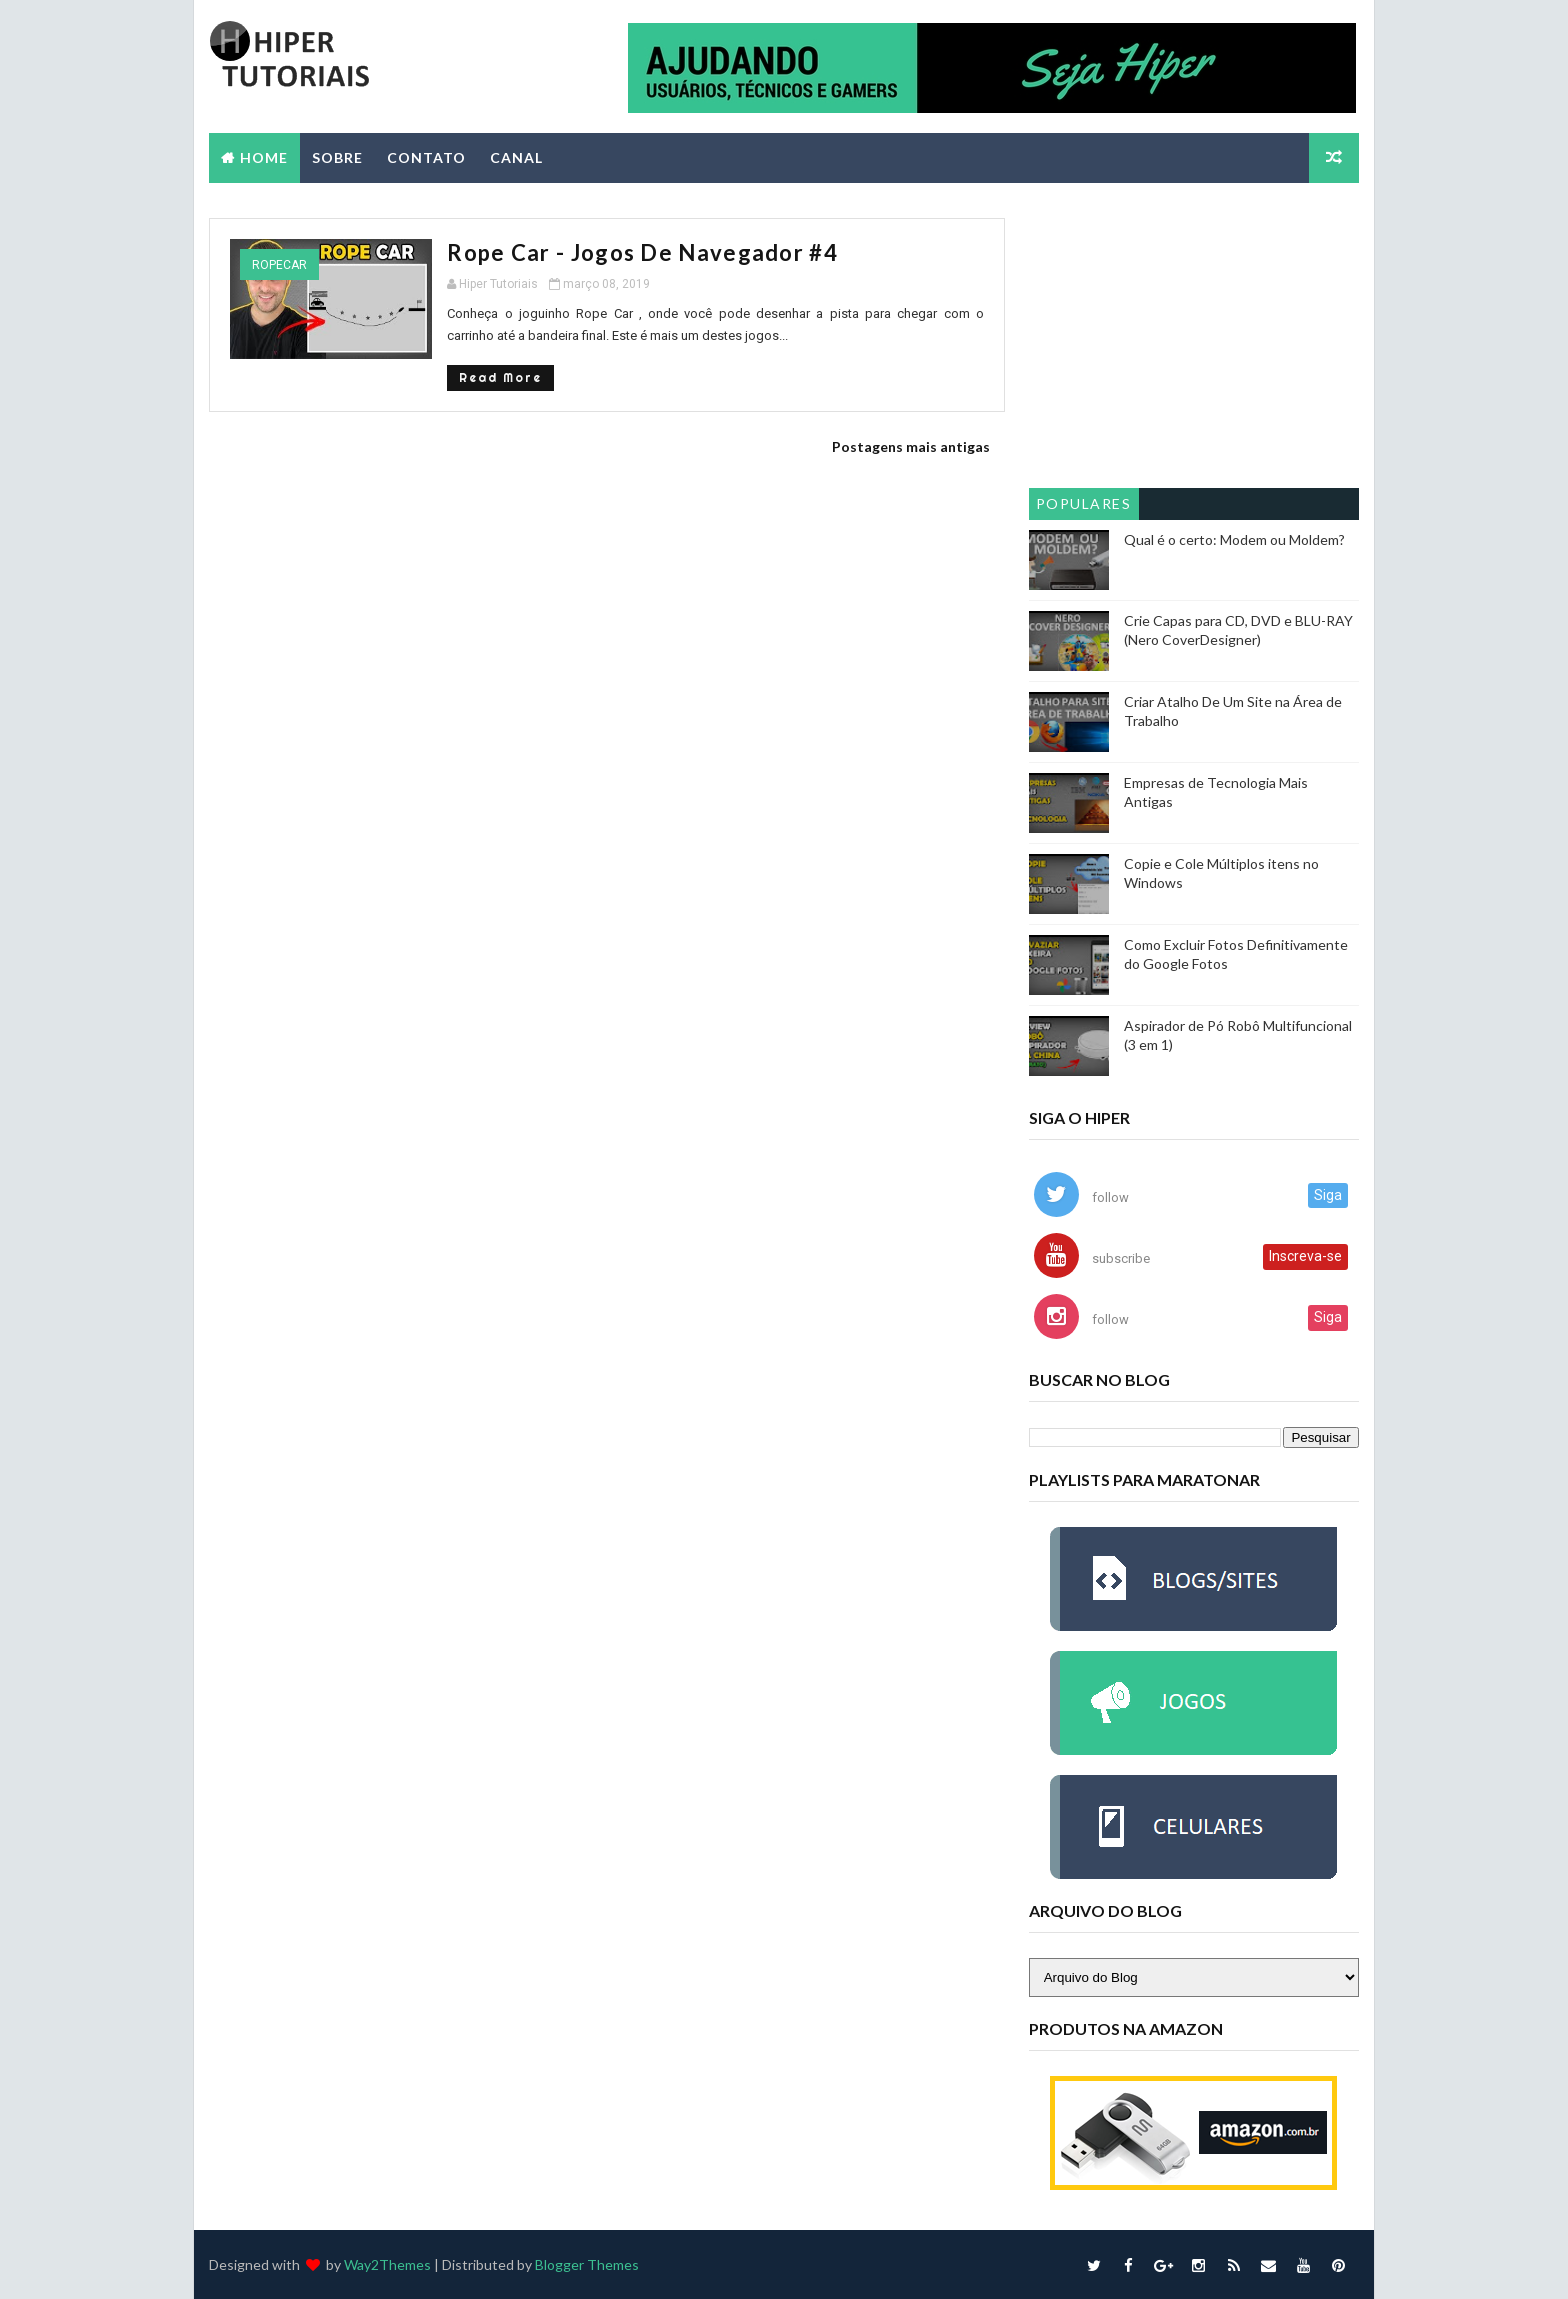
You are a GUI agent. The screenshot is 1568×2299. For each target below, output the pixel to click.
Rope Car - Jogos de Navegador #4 (620, 251)
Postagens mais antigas (897, 445)
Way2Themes (387, 2263)
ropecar (279, 264)
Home (264, 156)
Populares (1084, 502)
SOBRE (337, 156)
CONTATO (426, 156)
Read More (478, 376)
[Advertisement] (1194, 342)
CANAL (516, 156)
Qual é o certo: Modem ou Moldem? (1234, 538)
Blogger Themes (587, 2263)
